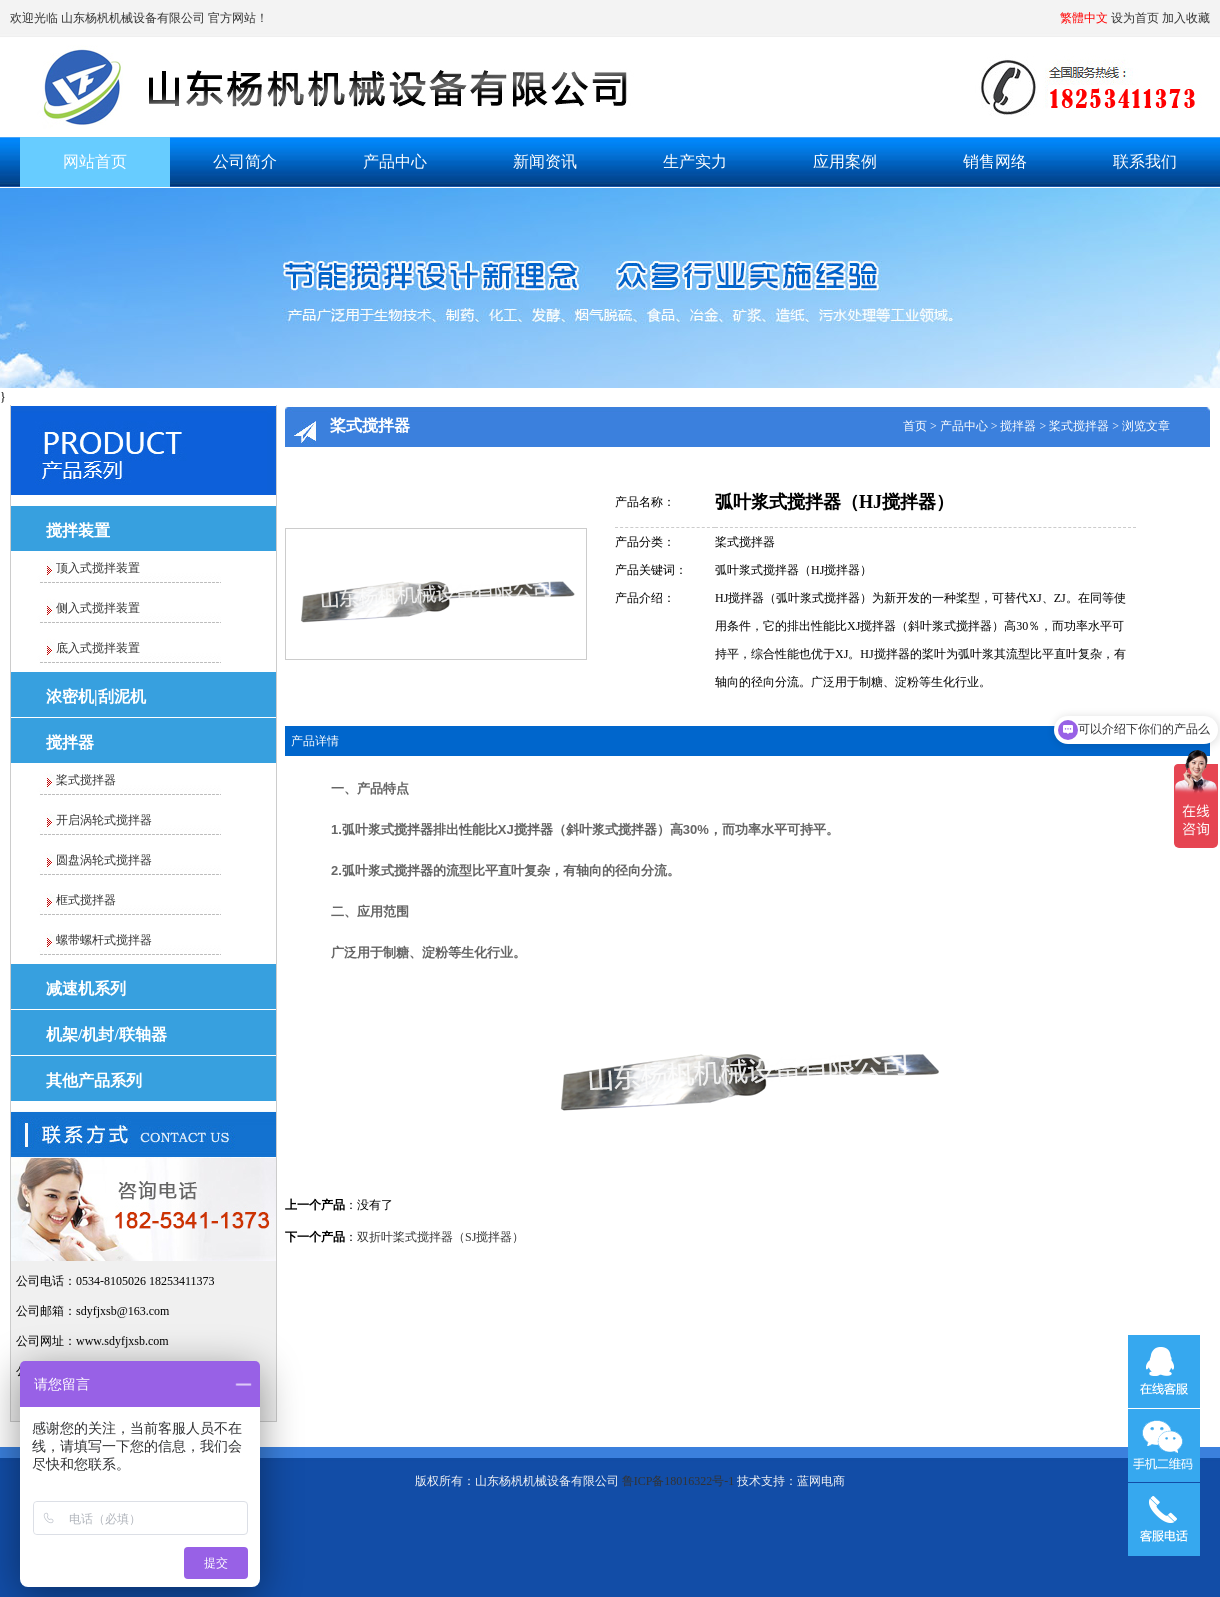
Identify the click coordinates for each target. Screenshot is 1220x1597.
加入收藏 (1186, 18)
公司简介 (245, 161)
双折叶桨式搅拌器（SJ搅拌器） (440, 1237)
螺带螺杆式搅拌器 (104, 940)
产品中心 (395, 161)
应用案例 (845, 161)
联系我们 (1145, 161)
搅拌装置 (78, 530)
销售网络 (995, 161)
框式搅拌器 (86, 900)
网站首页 (95, 161)
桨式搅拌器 (86, 780)
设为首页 (1135, 18)
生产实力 (695, 161)
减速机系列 (86, 988)
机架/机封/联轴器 (106, 1034)
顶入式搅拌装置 (98, 568)
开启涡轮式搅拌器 (104, 820)
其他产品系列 (94, 1080)
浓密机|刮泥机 (96, 696)
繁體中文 (1084, 18)
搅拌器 (70, 742)
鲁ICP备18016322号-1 (678, 1481)
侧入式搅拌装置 (98, 608)
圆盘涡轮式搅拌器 (104, 860)
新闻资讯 (545, 161)
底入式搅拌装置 (98, 648)
